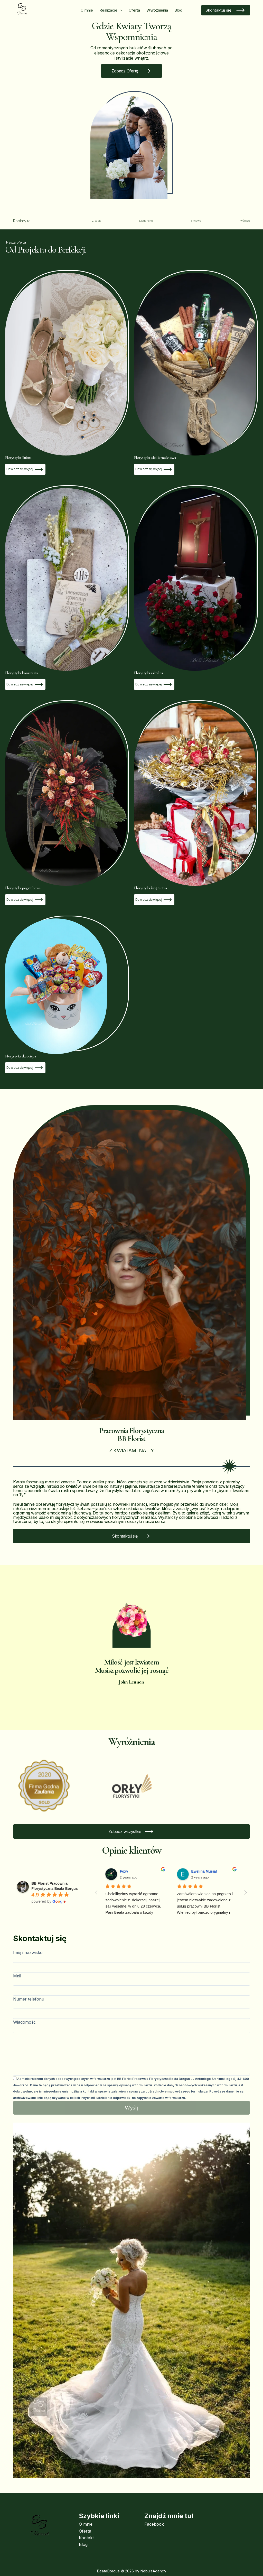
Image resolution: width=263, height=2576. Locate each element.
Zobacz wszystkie (131, 1831)
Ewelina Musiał (204, 1871)
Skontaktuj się (131, 1536)
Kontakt (86, 2537)
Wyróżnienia (157, 10)
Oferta (134, 10)
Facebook (154, 2524)
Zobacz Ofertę (131, 71)
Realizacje (111, 10)
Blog (178, 10)
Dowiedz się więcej (25, 469)
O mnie (87, 10)
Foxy (124, 1871)
